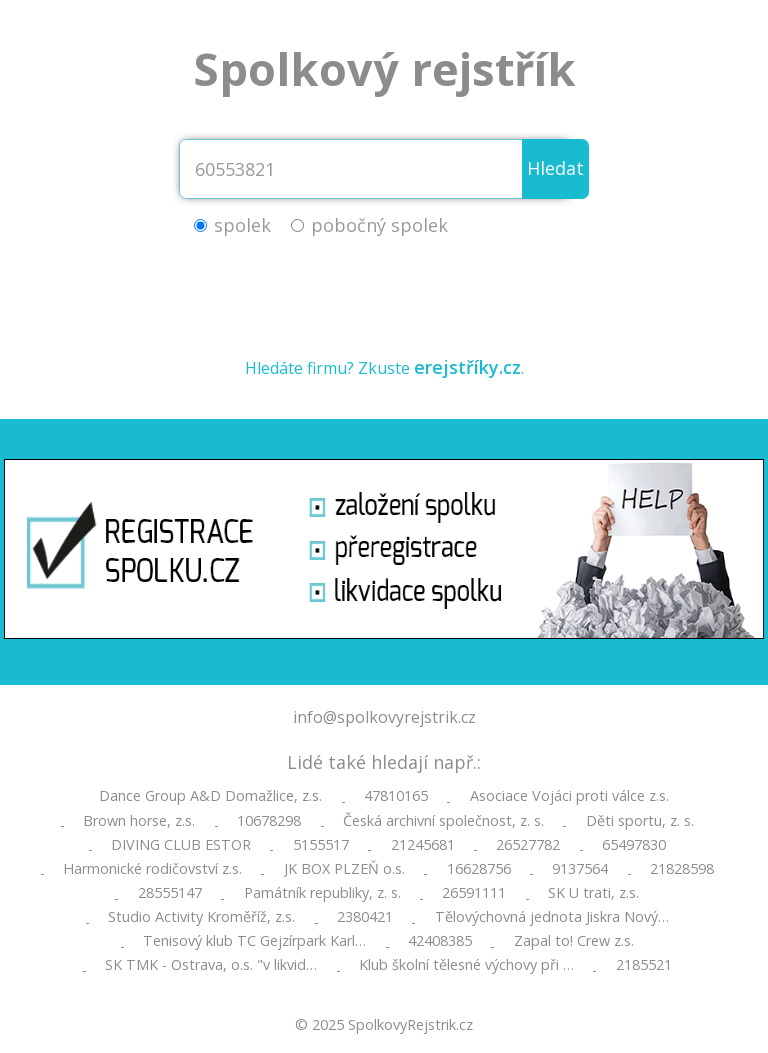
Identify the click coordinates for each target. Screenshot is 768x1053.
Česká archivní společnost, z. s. (443, 821)
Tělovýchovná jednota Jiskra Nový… (552, 917)
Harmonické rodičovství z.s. (152, 869)
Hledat (555, 168)
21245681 (423, 845)
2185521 (644, 965)
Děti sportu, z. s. (640, 821)
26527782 (528, 845)
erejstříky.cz (467, 367)
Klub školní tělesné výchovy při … (466, 965)
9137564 (580, 869)
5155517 (321, 845)
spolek (242, 225)
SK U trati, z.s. (593, 893)
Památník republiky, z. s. (322, 893)
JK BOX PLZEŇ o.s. (344, 869)
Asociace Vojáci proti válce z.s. (569, 796)
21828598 (682, 869)
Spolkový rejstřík (384, 68)
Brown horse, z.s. (139, 821)
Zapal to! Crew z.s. (574, 941)
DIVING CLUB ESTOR (181, 845)
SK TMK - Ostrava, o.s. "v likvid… (211, 965)
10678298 (269, 821)
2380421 (365, 917)
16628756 (479, 869)
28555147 (170, 893)
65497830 (634, 845)
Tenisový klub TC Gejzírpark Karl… (254, 941)
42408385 (440, 941)
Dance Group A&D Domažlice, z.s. (210, 796)
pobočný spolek (379, 225)
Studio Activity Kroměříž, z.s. (201, 917)
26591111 (474, 893)
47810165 (396, 796)
